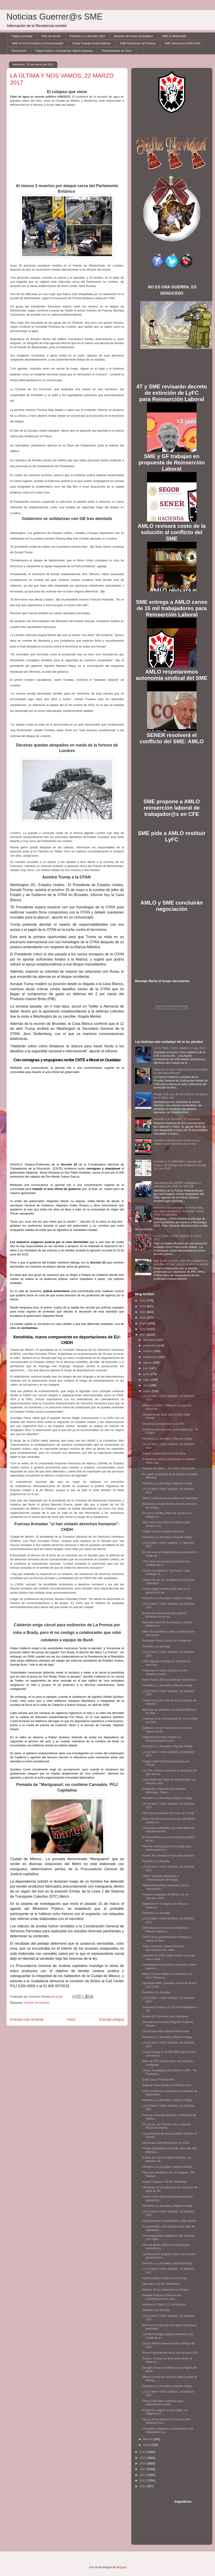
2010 (143, 2486)
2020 (143, 1317)
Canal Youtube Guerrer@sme (91, 43)
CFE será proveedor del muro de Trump (168, 1813)
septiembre (150, 1357)
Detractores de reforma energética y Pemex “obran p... (165, 1929)
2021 (143, 1312)
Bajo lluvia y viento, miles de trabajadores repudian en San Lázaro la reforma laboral (181, 1262)
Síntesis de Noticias (37, 2002)
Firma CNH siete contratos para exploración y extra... (162, 2402)
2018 (143, 1329)
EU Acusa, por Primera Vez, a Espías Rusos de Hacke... (166, 2126)
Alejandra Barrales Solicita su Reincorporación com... (161, 1738)
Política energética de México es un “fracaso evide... (165, 1896)
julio (146, 1368)
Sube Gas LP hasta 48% (158, 2079)
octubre (148, 1351)
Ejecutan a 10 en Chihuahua (160, 2283)
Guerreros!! (19, 50)
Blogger (122, 2567)
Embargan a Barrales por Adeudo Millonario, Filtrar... (164, 1790)
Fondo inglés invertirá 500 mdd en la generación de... (166, 1590)
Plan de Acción (51, 36)
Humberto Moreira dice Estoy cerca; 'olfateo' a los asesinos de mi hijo (177, 1142)
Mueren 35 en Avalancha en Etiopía (165, 2289)
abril (146, 1385)
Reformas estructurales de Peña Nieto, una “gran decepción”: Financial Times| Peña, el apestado (179, 1211)
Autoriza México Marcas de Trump (164, 2278)
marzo (147, 1391)
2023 (143, 1300)
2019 (143, 1323)
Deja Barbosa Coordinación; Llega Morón (169, 2220)
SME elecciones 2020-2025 (182, 43)
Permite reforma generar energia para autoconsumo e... (166, 1848)
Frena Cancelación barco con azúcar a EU (169, 2352)
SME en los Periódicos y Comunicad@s (37, 43)
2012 (143, 2475)
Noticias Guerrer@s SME (55, 16)
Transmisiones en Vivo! (116, 50)
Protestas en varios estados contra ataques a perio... (164, 1672)
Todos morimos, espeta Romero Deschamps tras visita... (163, 1947)
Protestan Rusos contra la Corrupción (166, 1640)
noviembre (150, 1345)
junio (146, 1374)
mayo (147, 1379)
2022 (143, 1306)
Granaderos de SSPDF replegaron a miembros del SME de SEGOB (177, 1184)
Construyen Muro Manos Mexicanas (165, 2031)
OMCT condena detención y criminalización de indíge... (161, 1877)
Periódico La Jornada (156, 1646)
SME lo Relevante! (174, 36)
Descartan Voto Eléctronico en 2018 (165, 2142)
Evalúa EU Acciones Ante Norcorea (165, 2016)
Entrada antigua (111, 2019)
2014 (143, 2463)
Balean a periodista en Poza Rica (164, 1453)
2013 (143, 2469)
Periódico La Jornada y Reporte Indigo (167, 1438)
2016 (143, 2452)
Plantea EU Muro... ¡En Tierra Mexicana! (168, 1468)
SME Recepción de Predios (138, 43)
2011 (143, 2480)
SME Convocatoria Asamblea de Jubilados (170, 1498)
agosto (148, 1362)
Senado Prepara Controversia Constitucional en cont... (161, 2297)
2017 (143, 1334)
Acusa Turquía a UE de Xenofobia (164, 2181)
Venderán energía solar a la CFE (163, 1423)
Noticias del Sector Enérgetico (133, 36)
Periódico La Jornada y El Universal (177, 1119)
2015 (143, 2458)
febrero (148, 2439)
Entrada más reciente (26, 2019)
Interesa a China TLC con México (164, 2304)
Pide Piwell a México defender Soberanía (169, 1679)
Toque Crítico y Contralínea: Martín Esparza (63, 50)
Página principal (22, 36)
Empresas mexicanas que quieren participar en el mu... (164, 1614)
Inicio (71, 2019)
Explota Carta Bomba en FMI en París (167, 2085)
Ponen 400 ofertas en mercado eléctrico (168, 1855)
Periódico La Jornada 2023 (87, 36)
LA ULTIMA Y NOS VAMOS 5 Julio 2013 (180, 1048)
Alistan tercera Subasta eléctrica (163, 1531)
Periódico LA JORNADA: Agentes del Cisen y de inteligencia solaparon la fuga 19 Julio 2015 (180, 1165)
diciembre (149, 1340)
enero (147, 2444)
